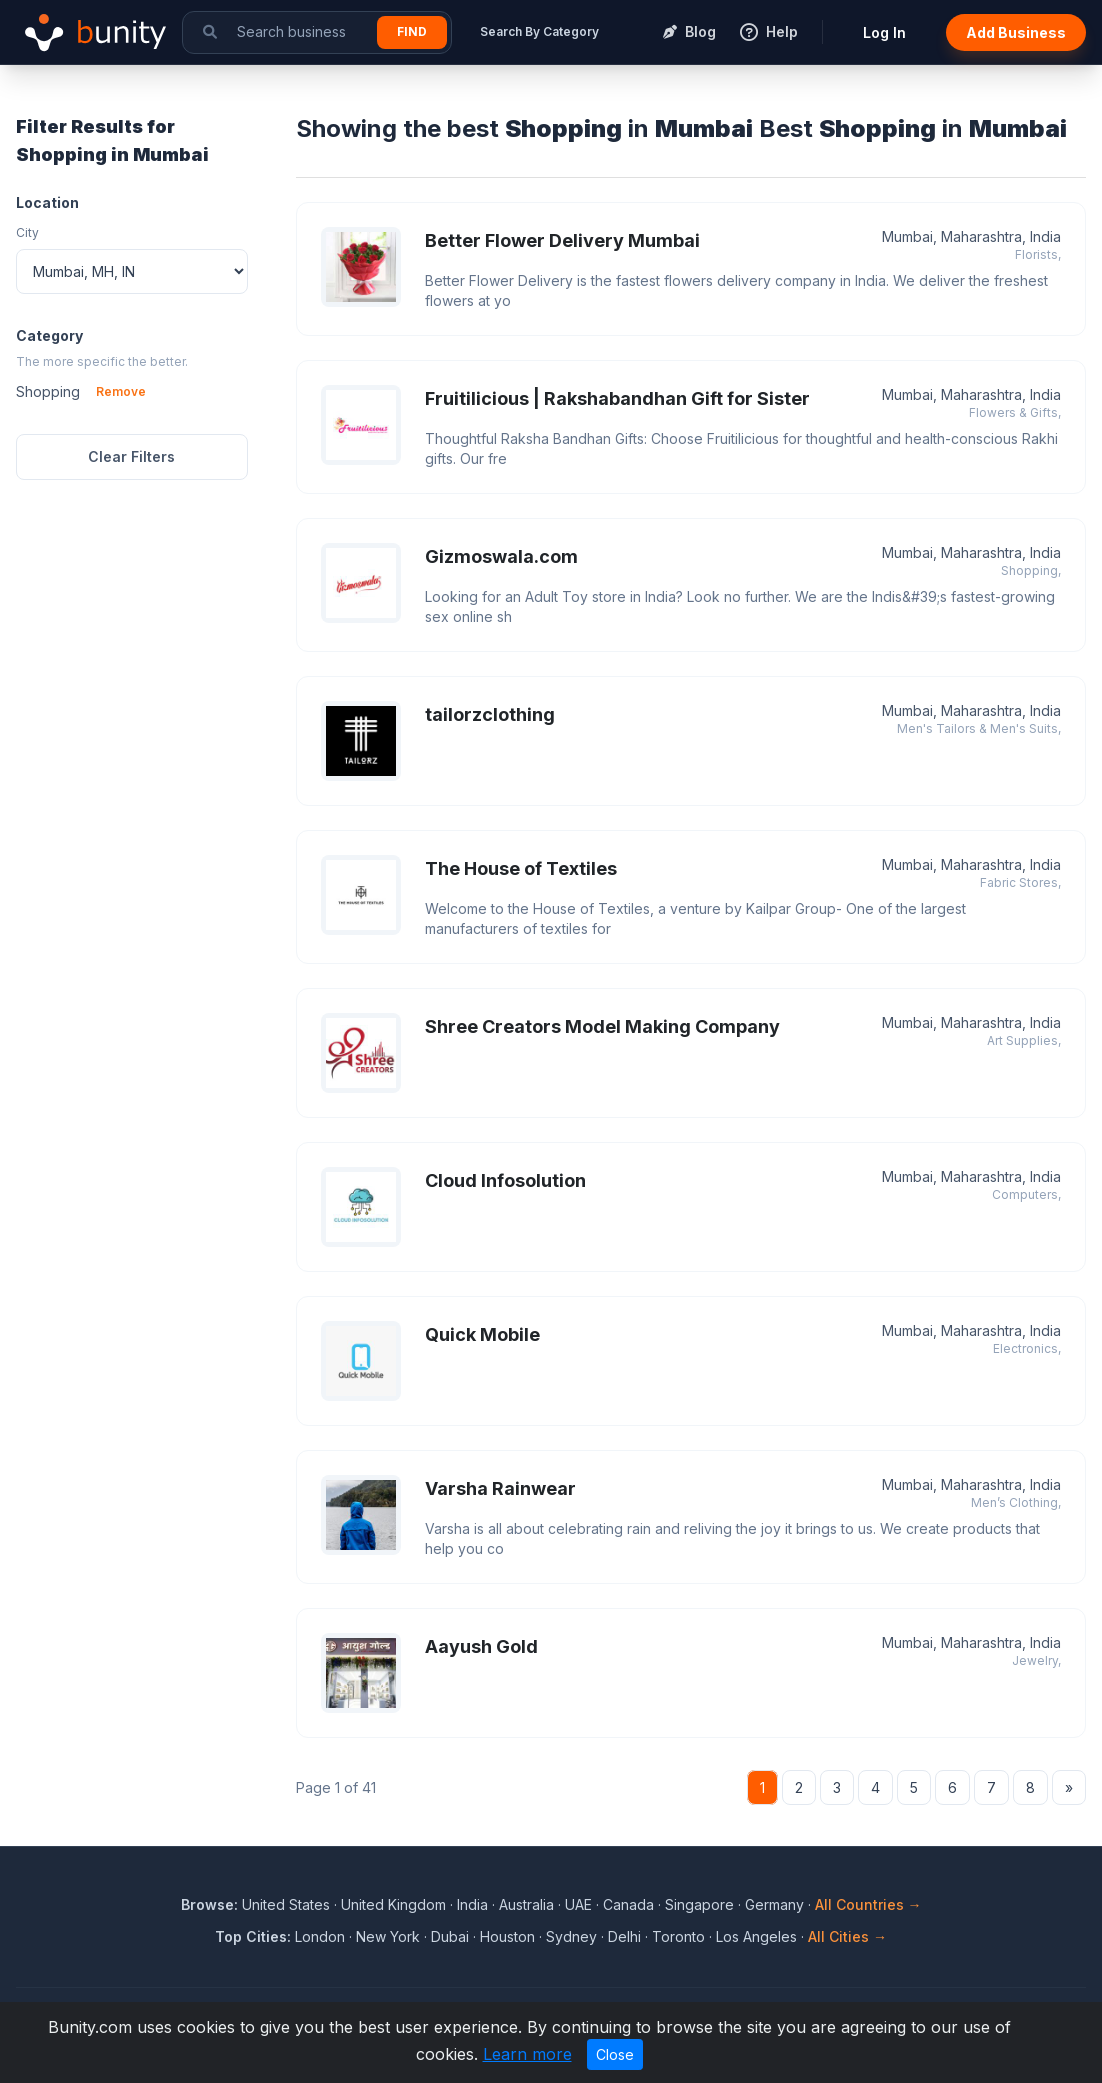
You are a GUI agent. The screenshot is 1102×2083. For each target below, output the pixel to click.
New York (388, 1936)
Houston (507, 1936)
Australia (526, 1904)
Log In (884, 32)
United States (286, 1904)
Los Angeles (756, 1936)
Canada (628, 1904)
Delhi (624, 1936)
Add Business (1016, 32)
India (472, 1904)
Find (412, 31)
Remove (121, 391)
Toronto (678, 1936)
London (320, 1936)
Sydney (571, 1936)
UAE (578, 1904)
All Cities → (847, 1936)
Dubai (450, 1936)
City (27, 232)
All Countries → (868, 1904)
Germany (774, 1904)
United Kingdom (393, 1904)
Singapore (699, 1904)
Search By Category (539, 31)
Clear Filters (131, 456)
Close (615, 2054)
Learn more (527, 2054)
